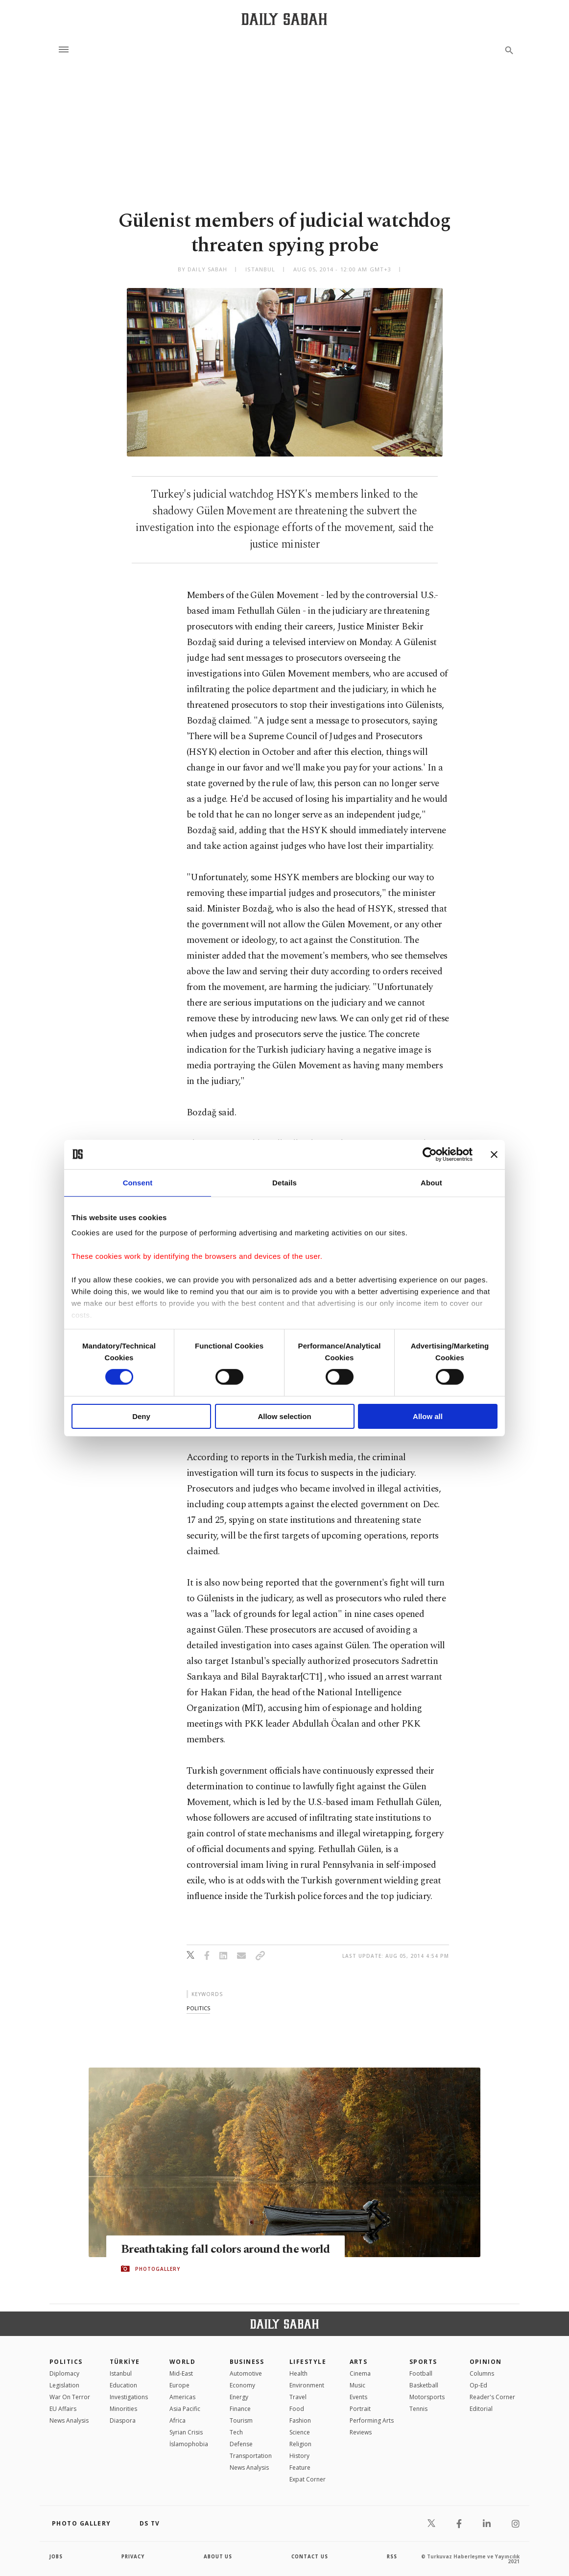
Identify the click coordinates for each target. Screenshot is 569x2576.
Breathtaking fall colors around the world (230, 2249)
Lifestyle (307, 2362)
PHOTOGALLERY (157, 2268)
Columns (482, 2373)
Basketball (423, 2385)
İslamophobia (188, 2444)
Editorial (481, 2409)
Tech (236, 2432)
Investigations (129, 2397)
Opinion (486, 2362)
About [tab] (431, 1182)
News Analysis (69, 2420)
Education (123, 2385)
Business (247, 2362)
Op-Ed (478, 2385)
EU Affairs (62, 2409)
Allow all (428, 1416)
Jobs (56, 2556)
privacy (133, 2556)
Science (299, 2432)
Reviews (361, 2432)
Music (357, 2385)
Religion (300, 2444)
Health (298, 2373)
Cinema (360, 2373)
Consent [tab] (138, 1182)
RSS (391, 2556)
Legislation (64, 2385)
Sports (423, 2362)
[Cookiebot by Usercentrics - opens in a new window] (430, 1154)
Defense (241, 2444)
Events (358, 2397)
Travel (298, 2397)
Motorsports (427, 2397)
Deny (141, 1416)
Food (296, 2409)
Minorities (123, 2409)
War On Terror (69, 2397)
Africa (177, 2420)
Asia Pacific (184, 2409)
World (182, 2362)
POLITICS (66, 2362)
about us (218, 2556)
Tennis (418, 2409)
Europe (179, 2385)
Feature (299, 2467)
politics (198, 2008)
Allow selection (284, 1416)
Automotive (246, 2373)
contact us (310, 2556)
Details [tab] (284, 1182)
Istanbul (121, 2373)
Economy (242, 2385)
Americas (182, 2397)
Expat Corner (307, 2479)
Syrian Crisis (186, 2432)
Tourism (241, 2420)
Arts (359, 2362)
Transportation (251, 2456)
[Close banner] (494, 1154)
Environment (306, 2385)
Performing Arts (372, 2420)
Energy (239, 2397)
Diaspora (123, 2420)
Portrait (360, 2409)
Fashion (300, 2420)
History (299, 2456)
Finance (240, 2409)
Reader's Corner (492, 2397)
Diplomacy (64, 2373)
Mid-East (181, 2373)
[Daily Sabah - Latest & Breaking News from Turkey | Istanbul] (284, 19)
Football (420, 2373)
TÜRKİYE (125, 2362)
